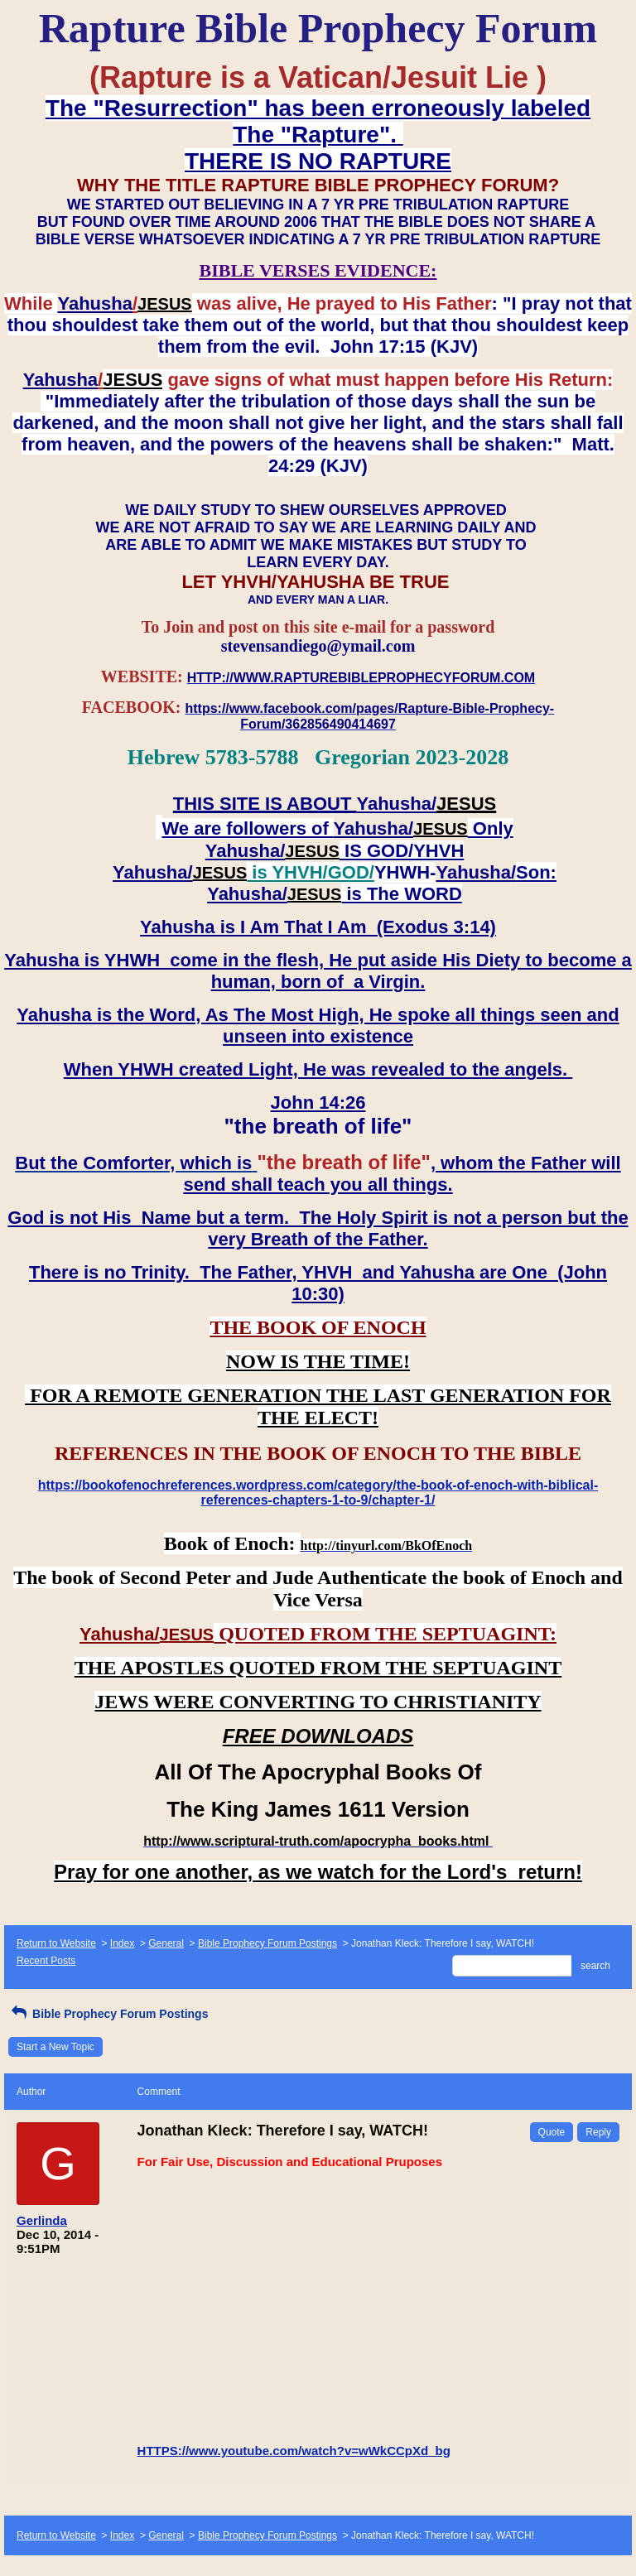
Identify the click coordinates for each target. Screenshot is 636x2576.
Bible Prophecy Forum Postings (267, 1943)
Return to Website (56, 1943)
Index (122, 1943)
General (166, 1943)
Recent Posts (46, 1961)
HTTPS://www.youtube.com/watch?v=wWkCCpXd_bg (293, 2451)
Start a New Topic (55, 2047)
